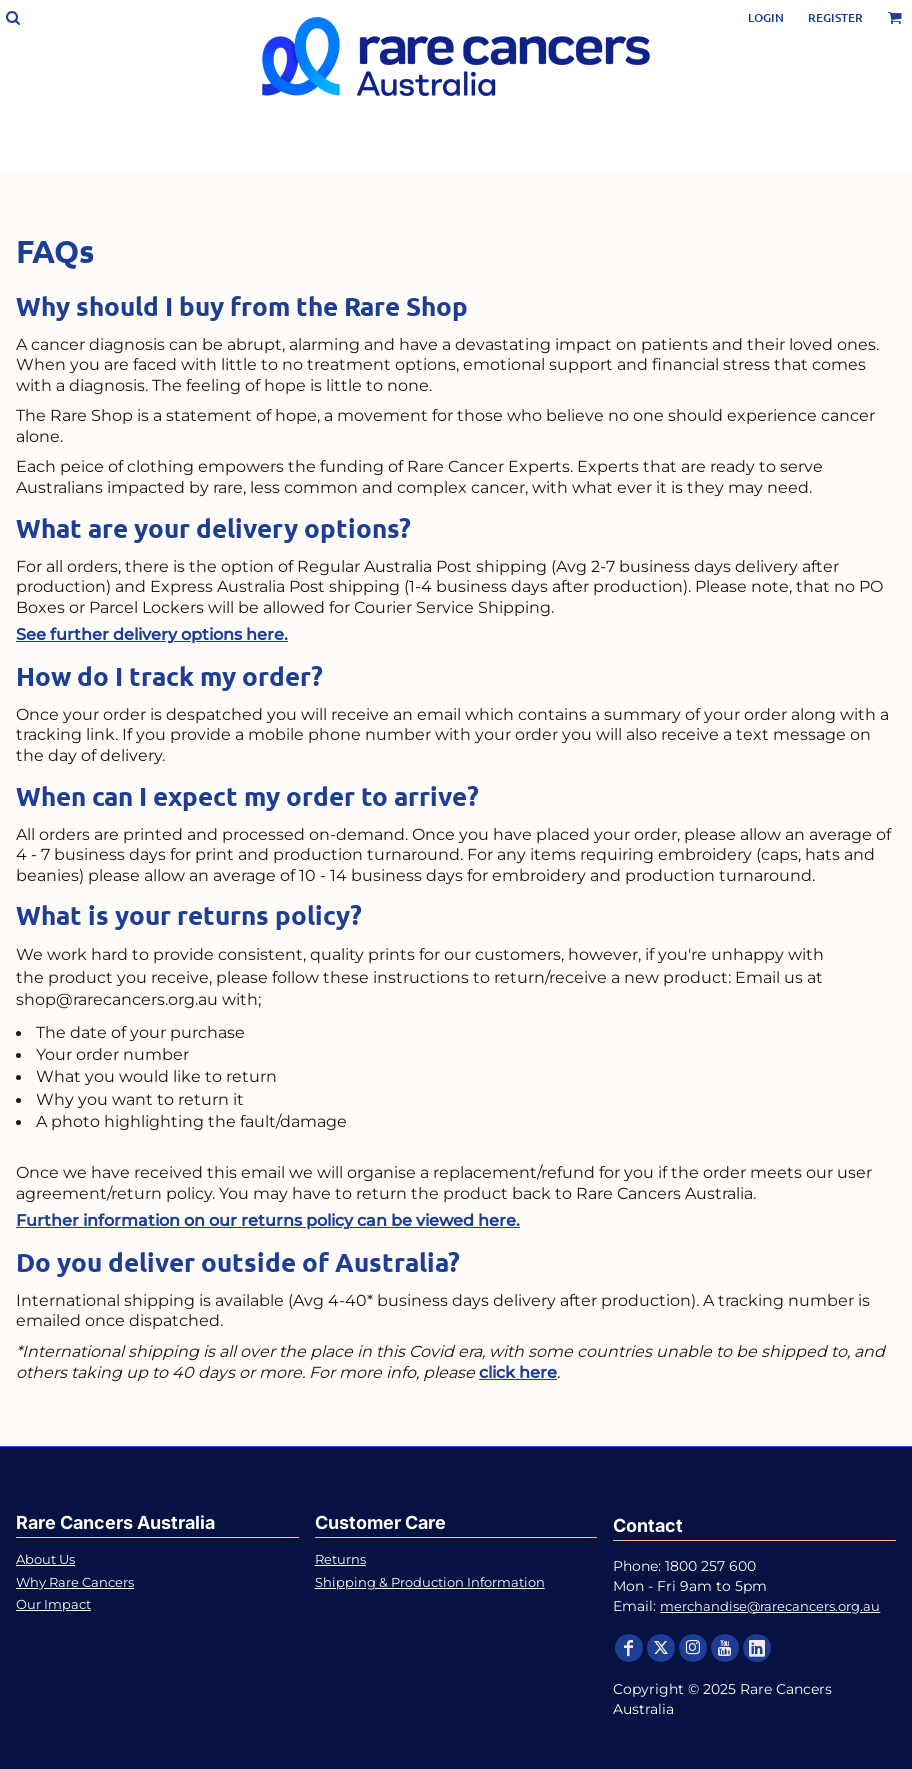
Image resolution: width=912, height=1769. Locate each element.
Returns (340, 1559)
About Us (45, 1559)
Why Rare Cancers (75, 1582)
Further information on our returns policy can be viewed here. (268, 1220)
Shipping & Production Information (430, 1582)
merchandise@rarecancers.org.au (770, 1606)
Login (766, 17)
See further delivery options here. (152, 634)
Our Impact (53, 1604)
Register (835, 17)
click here (518, 1372)
